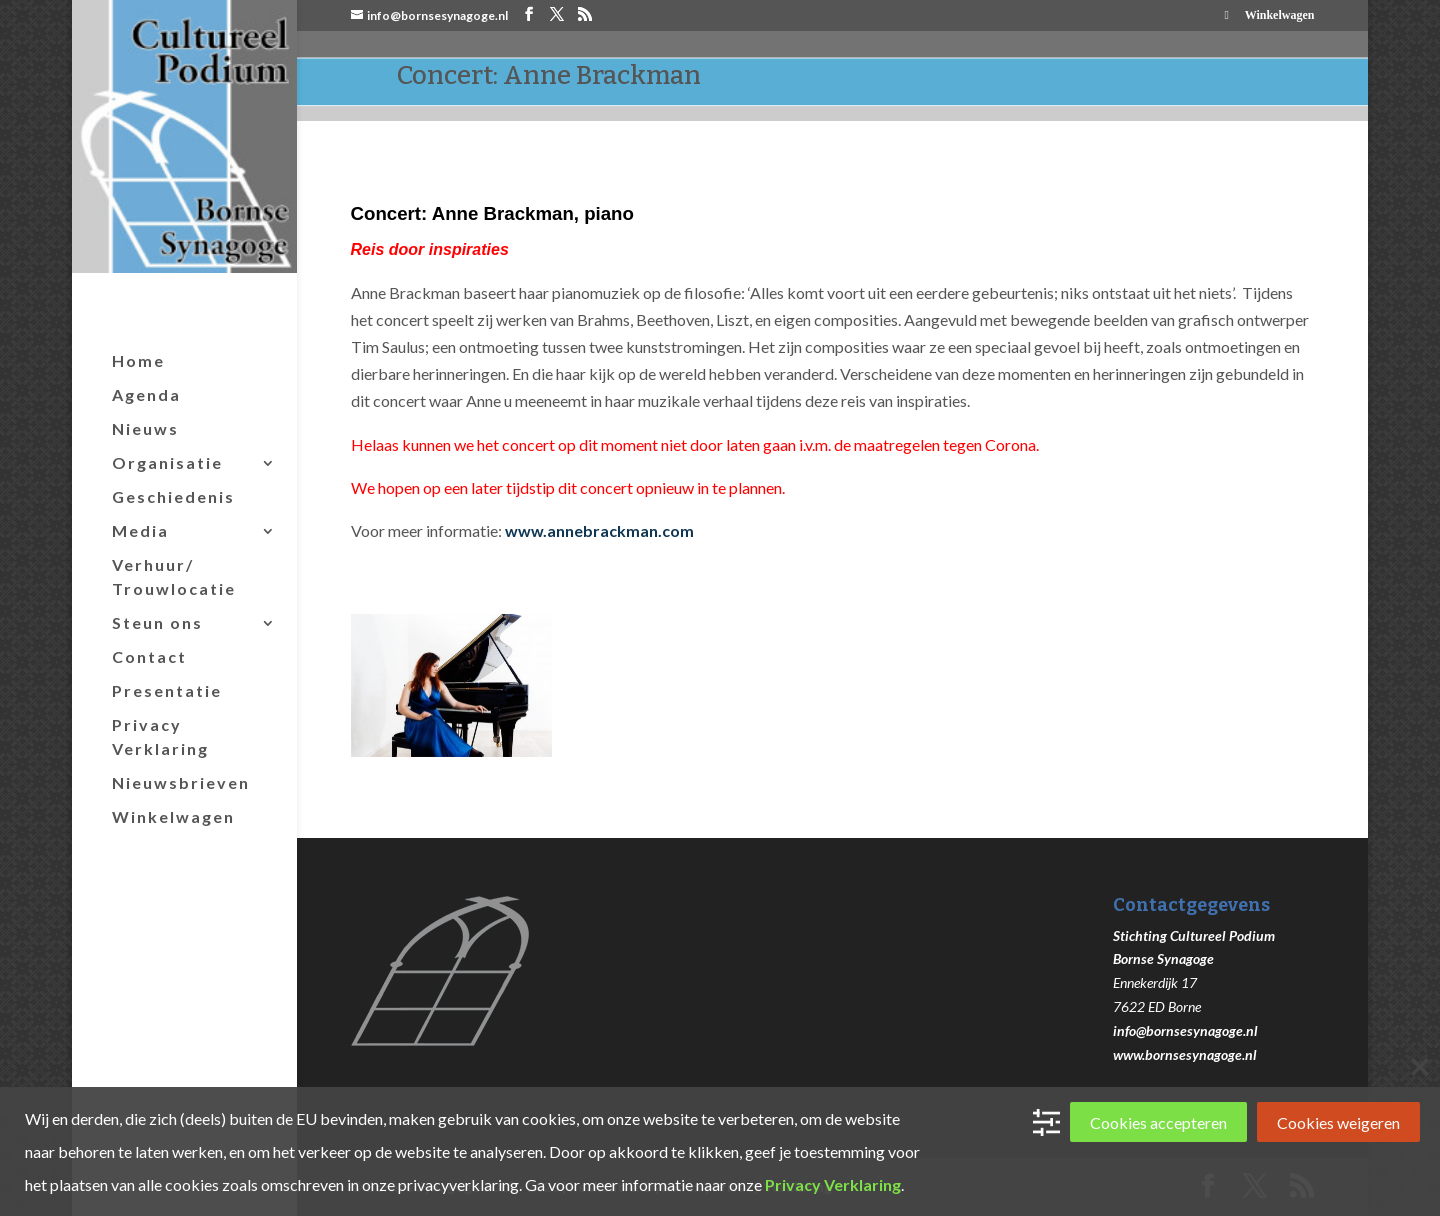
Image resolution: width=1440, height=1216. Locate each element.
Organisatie (167, 462)
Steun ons (157, 622)
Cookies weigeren (1338, 1122)
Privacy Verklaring (160, 736)
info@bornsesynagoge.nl (1185, 1030)
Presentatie (167, 690)
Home (138, 360)
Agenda (146, 394)
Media (140, 530)
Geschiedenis (173, 496)
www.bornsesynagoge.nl (1185, 1054)
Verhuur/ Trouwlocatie (174, 576)
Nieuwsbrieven (181, 782)
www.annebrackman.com (599, 530)
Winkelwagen (1280, 15)
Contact (149, 656)
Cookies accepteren (1158, 1122)
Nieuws (145, 428)
